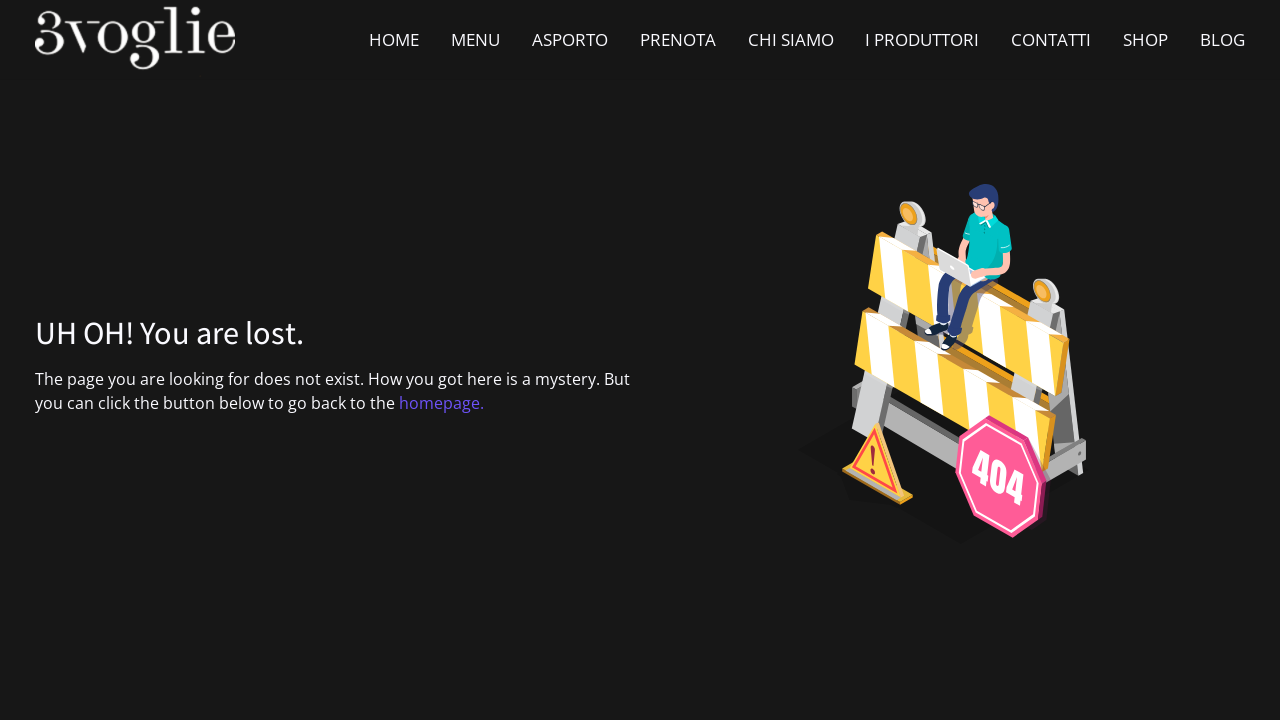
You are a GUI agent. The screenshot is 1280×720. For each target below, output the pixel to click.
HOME (394, 39)
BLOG (1222, 39)
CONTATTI (1051, 39)
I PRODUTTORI (922, 39)
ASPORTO (570, 39)
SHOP (1145, 39)
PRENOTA (678, 39)
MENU (475, 39)
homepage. (441, 403)
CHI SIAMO (791, 39)
